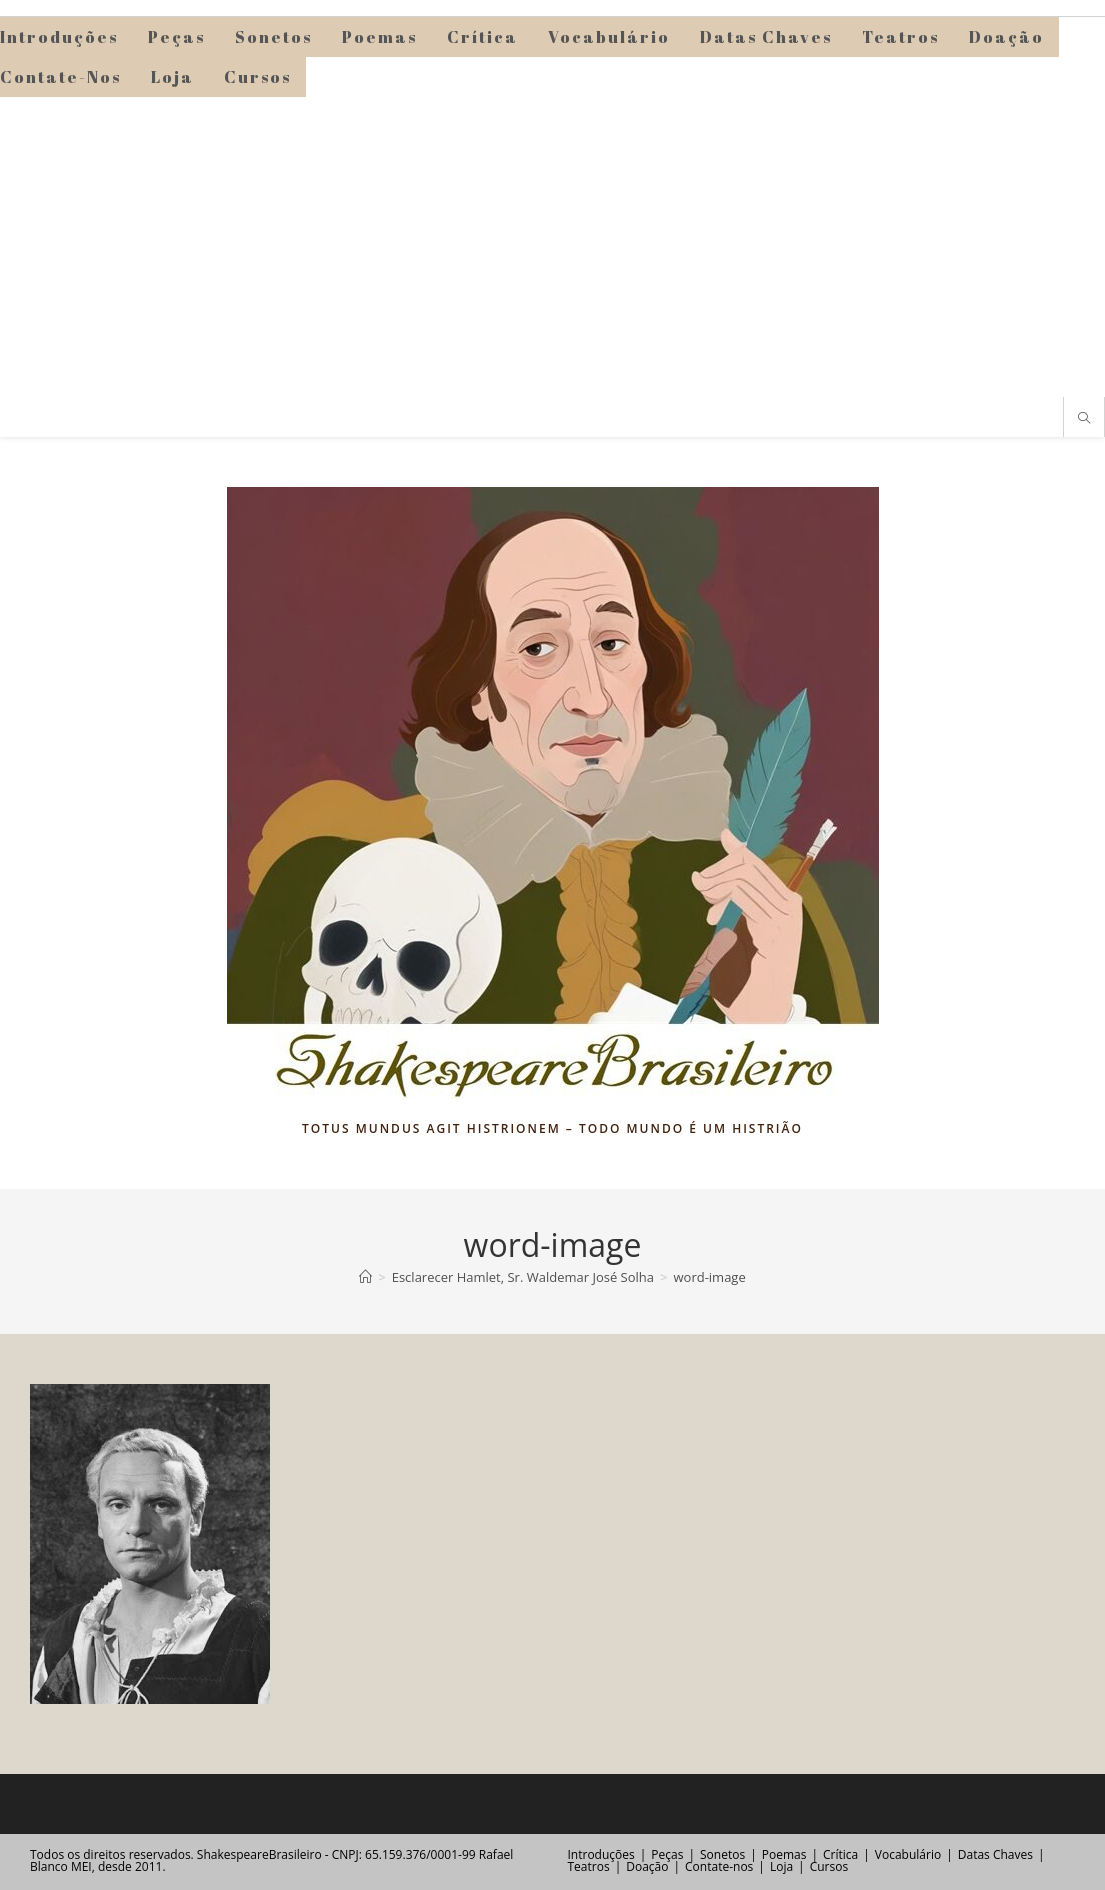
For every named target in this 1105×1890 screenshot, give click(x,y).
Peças (667, 1854)
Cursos (829, 1866)
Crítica (840, 1854)
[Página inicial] (365, 1277)
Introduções (601, 1854)
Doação (647, 1866)
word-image (709, 1277)
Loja (781, 1866)
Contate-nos (719, 1866)
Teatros (589, 1866)
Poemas (784, 1854)
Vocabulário (908, 1854)
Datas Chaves (995, 1854)
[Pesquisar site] (1084, 419)
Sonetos (722, 1854)
